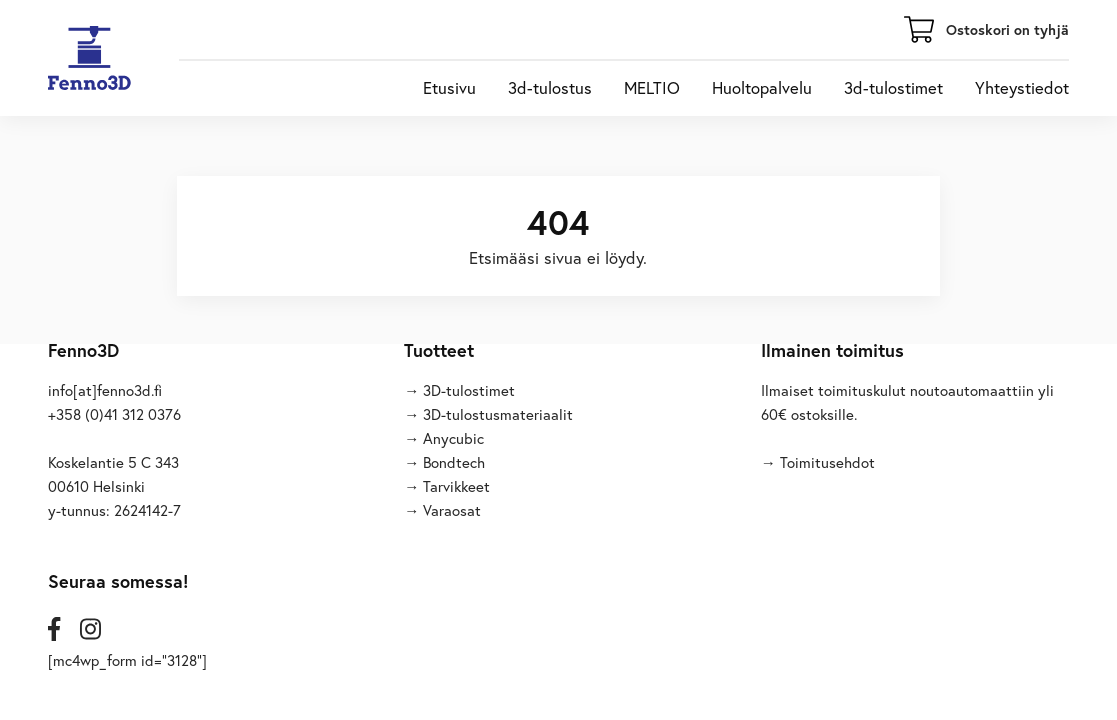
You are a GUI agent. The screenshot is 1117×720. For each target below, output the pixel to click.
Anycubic (453, 438)
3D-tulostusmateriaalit (498, 414)
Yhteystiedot (1022, 88)
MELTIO (652, 88)
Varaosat (452, 510)
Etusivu (449, 88)
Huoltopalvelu (762, 88)
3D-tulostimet (469, 390)
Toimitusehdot (827, 462)
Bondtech (454, 462)
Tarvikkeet (456, 486)
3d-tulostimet (893, 88)
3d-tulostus (550, 88)
